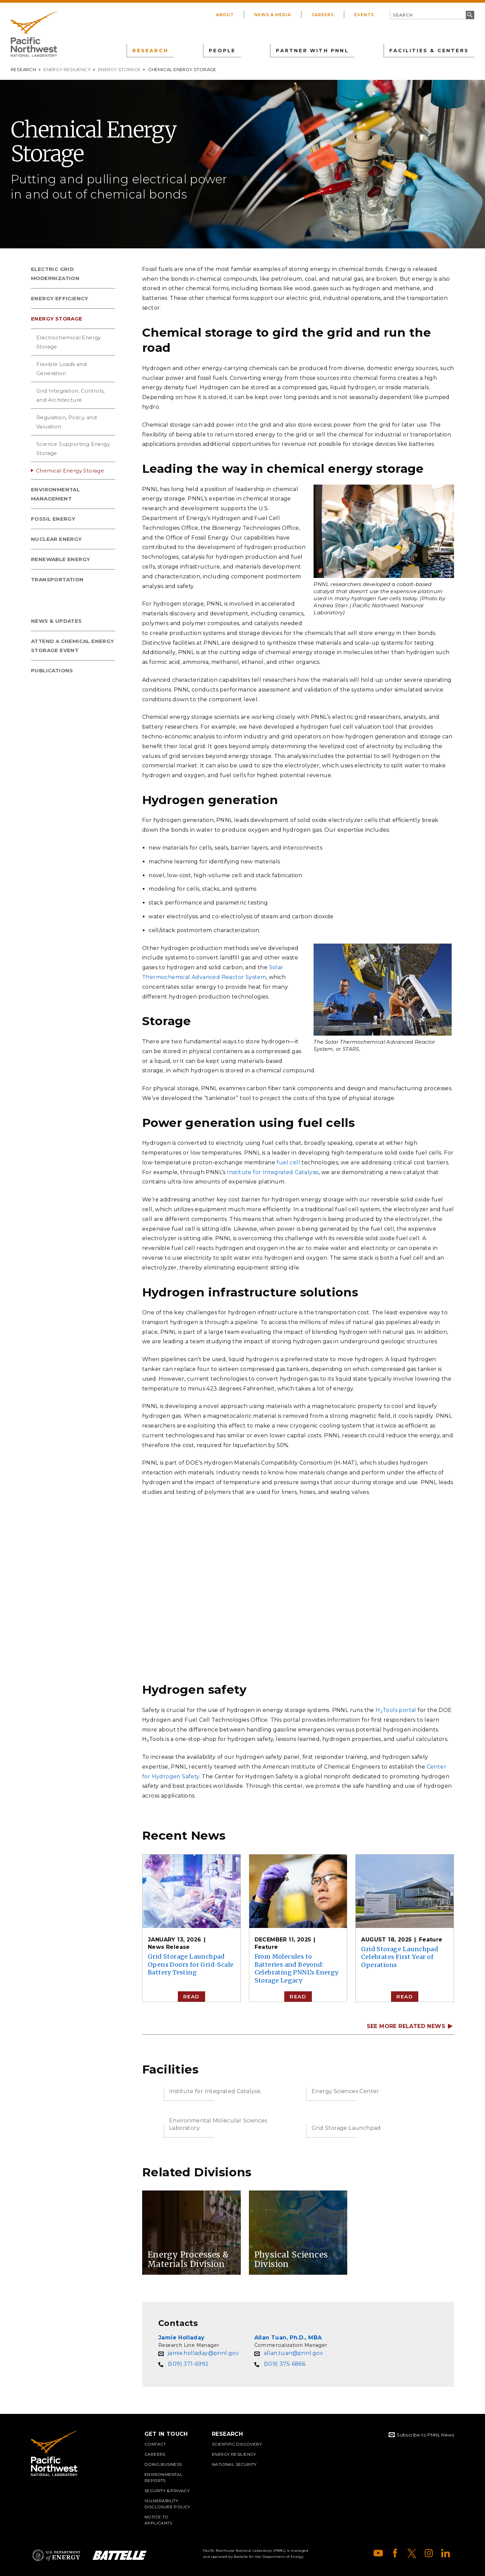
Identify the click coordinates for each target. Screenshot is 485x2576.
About (225, 14)
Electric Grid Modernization (55, 273)
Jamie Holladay (181, 2337)
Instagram (428, 2553)
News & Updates (56, 621)
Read (191, 1996)
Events (364, 14)
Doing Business (163, 2464)
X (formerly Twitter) (412, 2553)
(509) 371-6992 (188, 2364)
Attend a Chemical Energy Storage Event (72, 645)
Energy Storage (119, 69)
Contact (155, 2444)
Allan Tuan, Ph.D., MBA (288, 2337)
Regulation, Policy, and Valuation (66, 422)
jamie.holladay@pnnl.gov (203, 2353)
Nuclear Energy (56, 539)
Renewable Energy (60, 559)
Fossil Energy (53, 519)
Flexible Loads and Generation (61, 368)
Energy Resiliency (67, 69)
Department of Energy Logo (56, 2555)
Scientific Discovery (237, 2444)
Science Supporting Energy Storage (73, 448)
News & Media (272, 14)
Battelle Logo (119, 2555)
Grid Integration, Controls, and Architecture (70, 395)
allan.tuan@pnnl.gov (293, 2353)
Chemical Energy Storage (70, 470)
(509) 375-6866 (284, 2364)
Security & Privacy (167, 2490)
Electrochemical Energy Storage (68, 342)
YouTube (378, 2553)
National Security (234, 2464)
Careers (323, 14)
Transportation (57, 579)
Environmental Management (55, 494)
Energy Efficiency (59, 298)
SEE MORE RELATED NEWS (406, 2026)
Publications (52, 670)
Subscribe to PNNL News (425, 2434)
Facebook (395, 2553)
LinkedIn (445, 2553)
